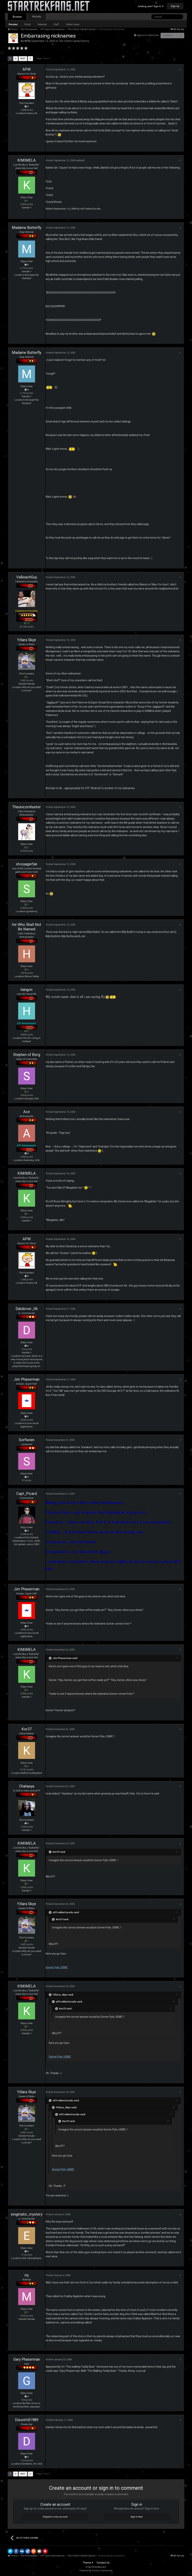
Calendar (42, 24)
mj (26, 2275)
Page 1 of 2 (43, 58)
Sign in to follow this (148, 35)
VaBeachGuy (26, 577)
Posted (60, 69)
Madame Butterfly (26, 227)
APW (27, 40)
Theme (87, 2562)
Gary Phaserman (26, 2359)
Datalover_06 (27, 1308)
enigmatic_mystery (26, 2214)
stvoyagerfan (26, 864)
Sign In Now (137, 2516)
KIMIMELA (26, 160)
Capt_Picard (26, 1493)
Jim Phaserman (26, 1379)
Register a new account (55, 2516)
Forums (13, 24)
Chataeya (26, 1786)
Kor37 (27, 1729)
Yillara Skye (26, 640)
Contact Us (103, 2562)
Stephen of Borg (26, 1054)
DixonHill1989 (26, 2420)
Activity (36, 16)
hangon (26, 989)
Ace (26, 1111)
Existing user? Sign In (151, 6)
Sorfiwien (26, 1440)
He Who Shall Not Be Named (26, 926)
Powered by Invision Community (96, 2570)
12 (26, 623)
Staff (56, 24)
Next (22, 59)
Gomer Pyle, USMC (57, 1967)
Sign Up (175, 6)
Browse (17, 16)
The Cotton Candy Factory (73, 40)
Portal (27, 24)
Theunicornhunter (26, 807)
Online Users (73, 24)
